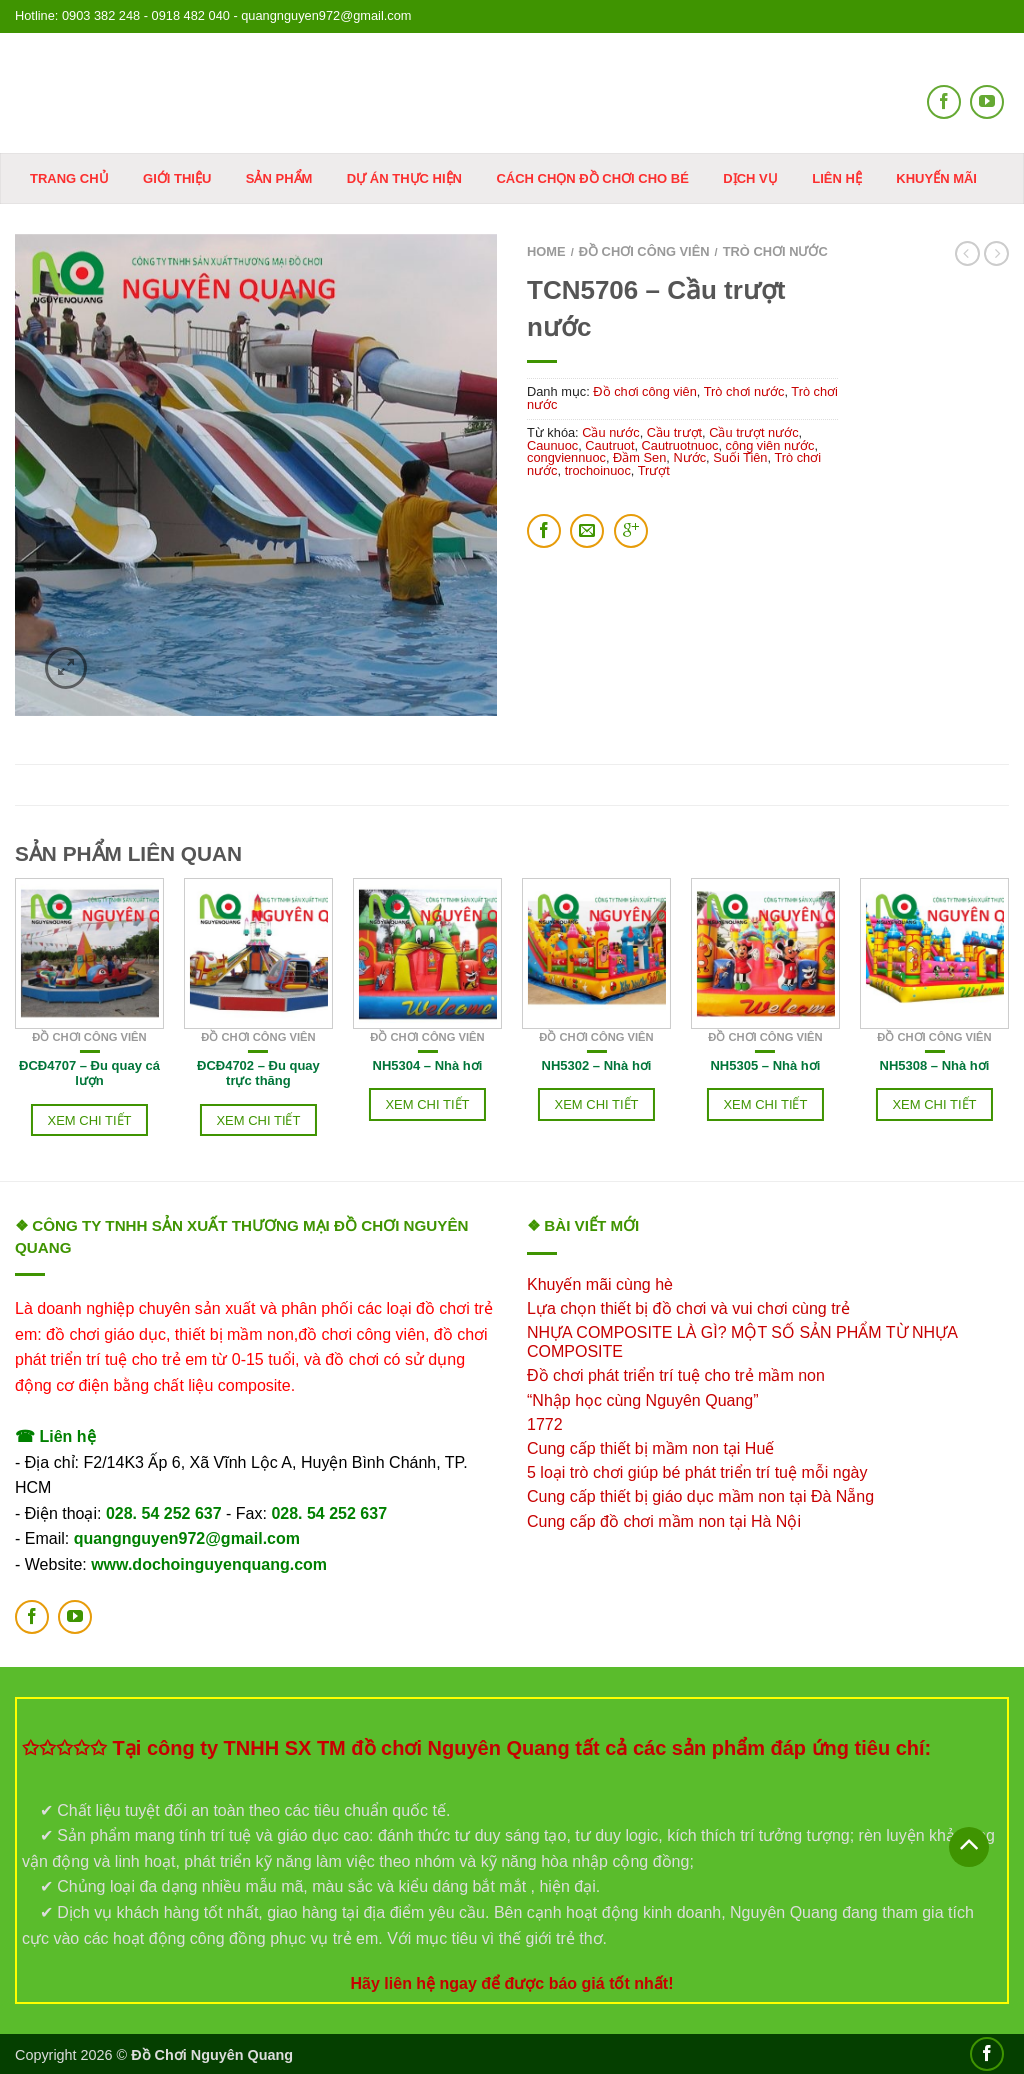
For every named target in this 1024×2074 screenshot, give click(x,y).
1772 (545, 1424)
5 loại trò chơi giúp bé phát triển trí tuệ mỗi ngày (697, 1472)
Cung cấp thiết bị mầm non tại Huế (650, 1448)
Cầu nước (610, 432)
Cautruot (609, 445)
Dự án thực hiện (404, 178)
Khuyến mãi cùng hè (600, 1284)
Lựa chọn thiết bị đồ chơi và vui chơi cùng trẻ (688, 1308)
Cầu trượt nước (753, 432)
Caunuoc (552, 445)
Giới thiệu (177, 178)
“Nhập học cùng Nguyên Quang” (643, 1400)
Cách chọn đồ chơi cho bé (592, 178)
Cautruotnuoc (680, 445)
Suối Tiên (740, 457)
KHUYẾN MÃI (936, 178)
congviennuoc (566, 457)
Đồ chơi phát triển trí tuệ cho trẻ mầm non (676, 1375)
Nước (689, 457)
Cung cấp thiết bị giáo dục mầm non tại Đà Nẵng (700, 1496)
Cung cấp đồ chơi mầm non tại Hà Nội (664, 1521)
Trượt (654, 470)
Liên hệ (837, 178)
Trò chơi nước (775, 251)
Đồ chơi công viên (644, 251)
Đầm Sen (639, 457)
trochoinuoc (598, 470)
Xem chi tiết (89, 1120)
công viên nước (770, 445)
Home (546, 251)
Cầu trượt (674, 432)
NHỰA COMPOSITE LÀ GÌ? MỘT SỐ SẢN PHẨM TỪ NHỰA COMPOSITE (742, 1342)
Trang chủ (69, 178)
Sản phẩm (279, 178)
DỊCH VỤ (750, 178)
